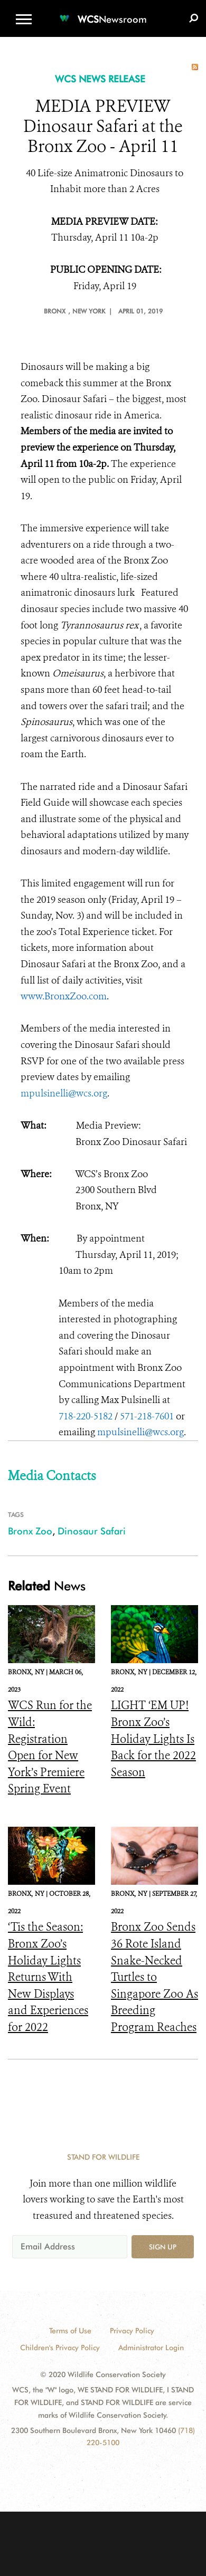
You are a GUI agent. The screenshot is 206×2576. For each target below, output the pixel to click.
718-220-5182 (86, 1416)
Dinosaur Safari (92, 1531)
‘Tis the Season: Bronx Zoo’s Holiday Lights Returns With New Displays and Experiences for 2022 (48, 1977)
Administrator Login (151, 2347)
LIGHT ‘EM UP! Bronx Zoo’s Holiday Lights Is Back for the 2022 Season (153, 1738)
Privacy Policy (132, 2330)
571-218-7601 (147, 1416)
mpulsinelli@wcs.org (64, 1093)
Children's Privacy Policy (60, 2347)
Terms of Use (70, 2330)
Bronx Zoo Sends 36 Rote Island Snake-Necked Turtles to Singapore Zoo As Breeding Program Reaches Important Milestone (154, 1994)
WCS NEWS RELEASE (100, 78)
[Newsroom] (103, 13)
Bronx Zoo (30, 1531)
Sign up (162, 2247)
